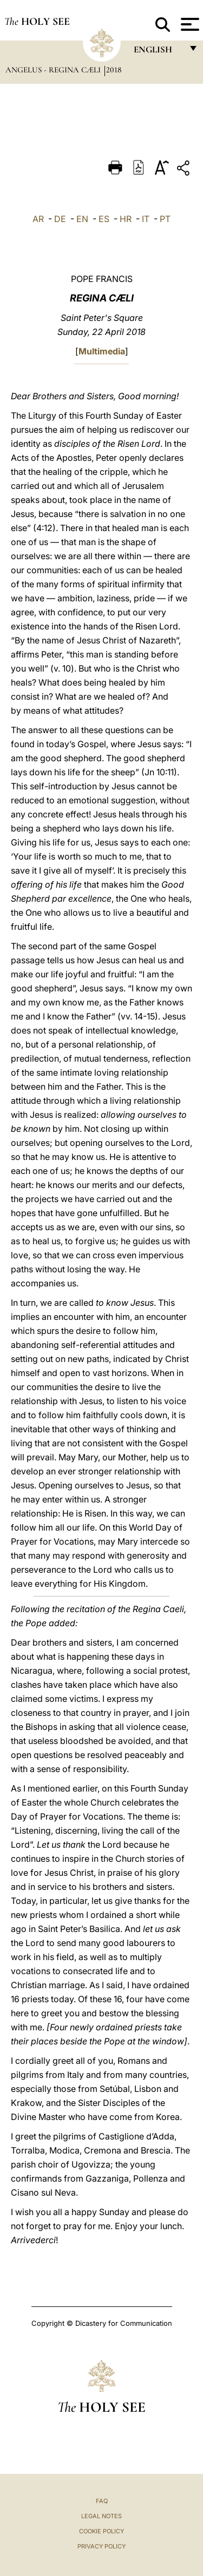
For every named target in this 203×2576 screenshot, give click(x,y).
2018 (113, 70)
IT (145, 218)
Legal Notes (101, 2516)
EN (82, 218)
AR (38, 218)
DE (60, 218)
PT (165, 218)
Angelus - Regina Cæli (54, 70)
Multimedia (101, 351)
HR (126, 218)
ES (104, 218)
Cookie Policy (101, 2531)
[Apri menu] (188, 24)
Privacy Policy (101, 2546)
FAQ (102, 2501)
